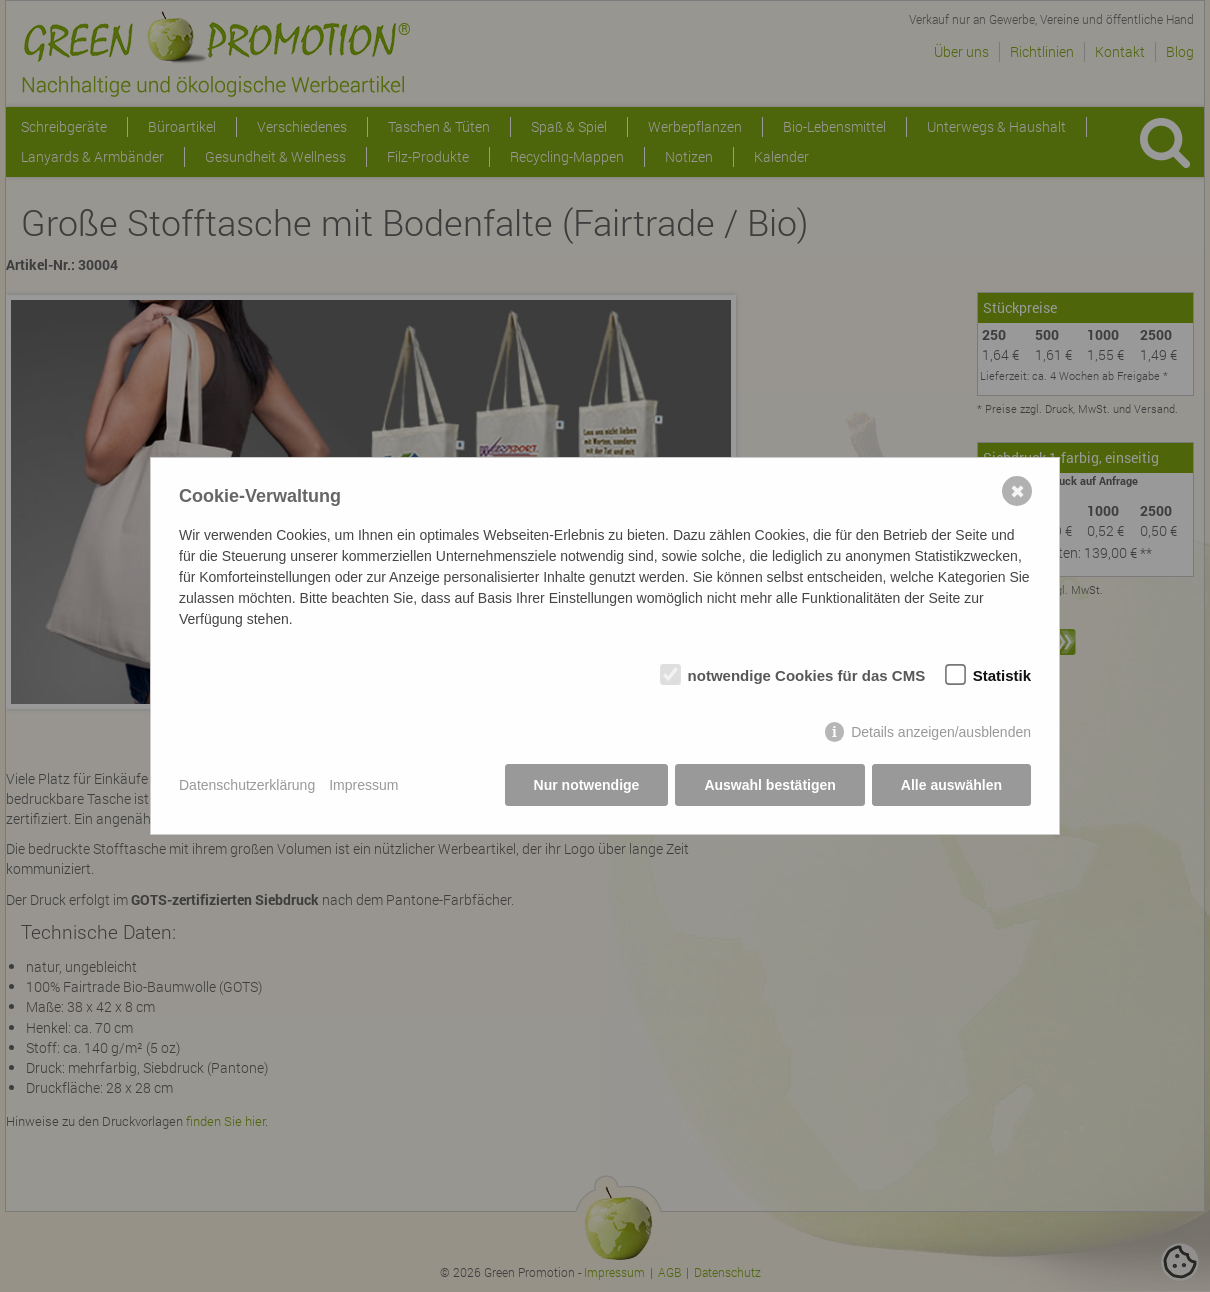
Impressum (363, 785)
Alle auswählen (951, 785)
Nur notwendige (587, 785)
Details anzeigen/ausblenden (941, 732)
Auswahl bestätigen (769, 785)
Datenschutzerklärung (247, 785)
